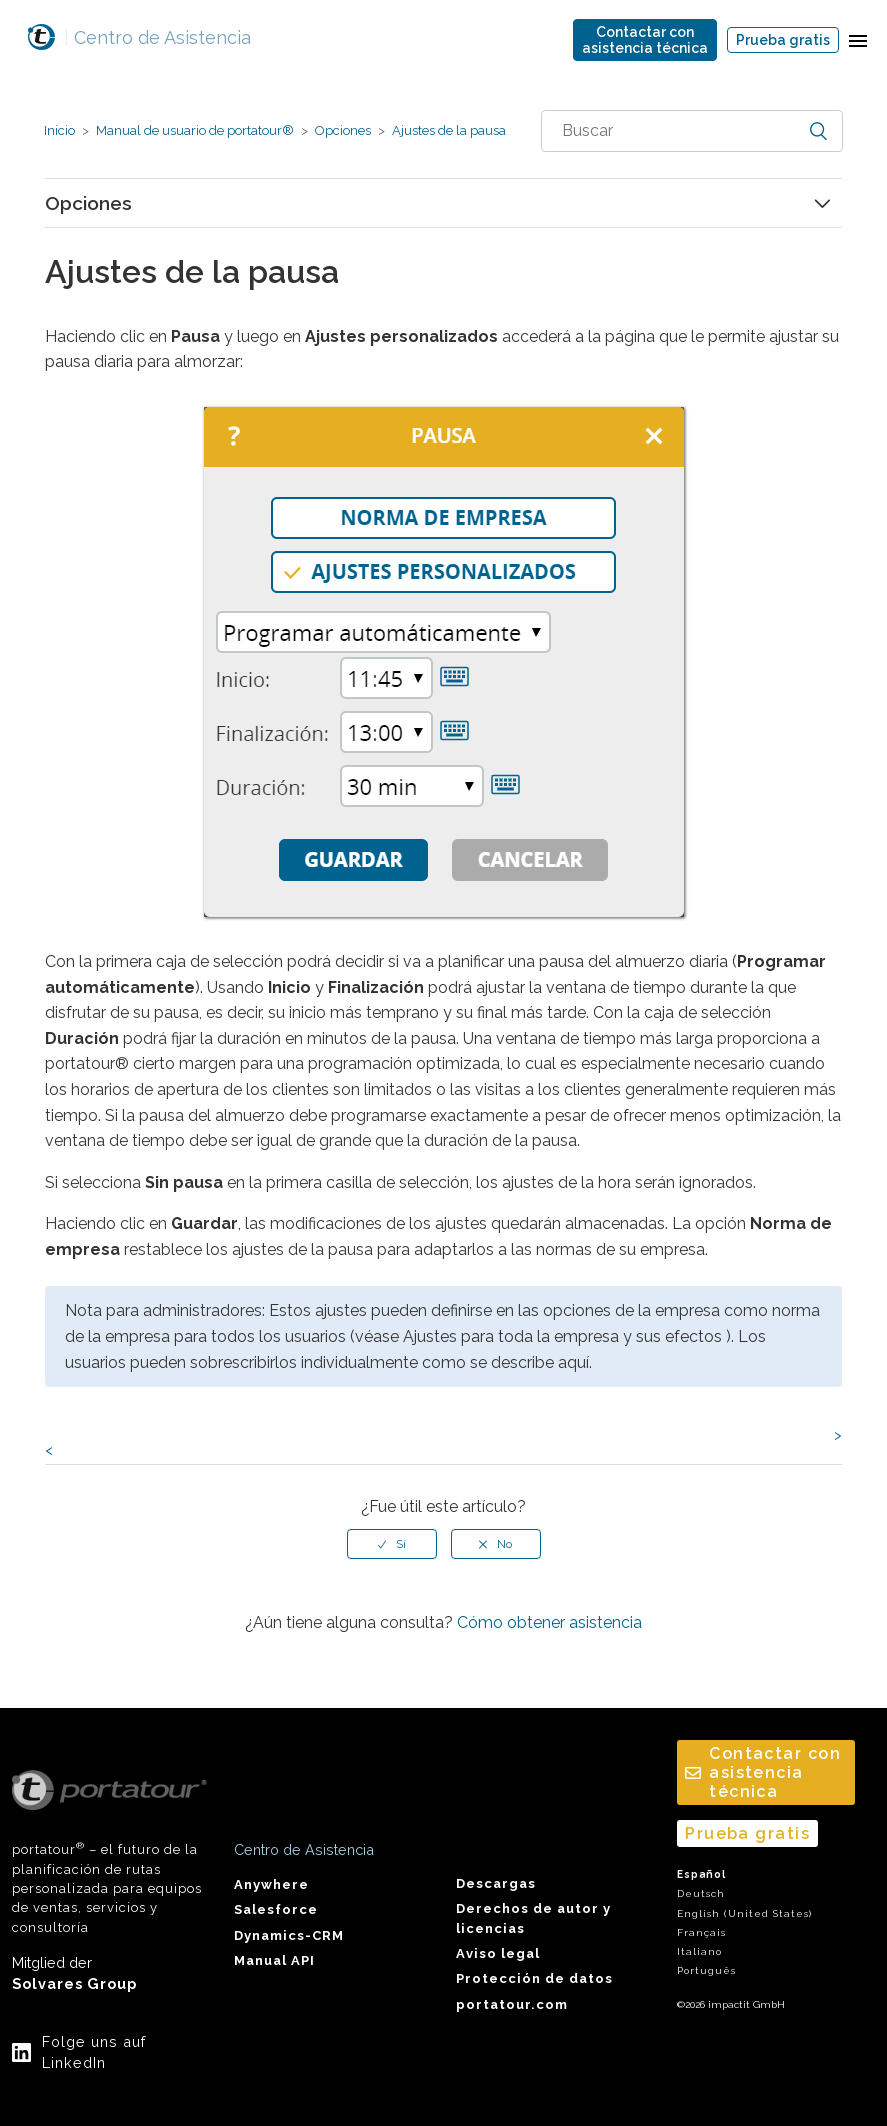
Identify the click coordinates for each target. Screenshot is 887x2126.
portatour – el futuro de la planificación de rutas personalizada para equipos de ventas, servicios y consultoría (109, 1852)
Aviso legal (498, 1953)
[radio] (392, 1544)
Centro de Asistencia (157, 37)
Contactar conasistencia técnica (645, 40)
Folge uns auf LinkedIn (94, 2052)
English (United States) (744, 1913)
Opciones (343, 130)
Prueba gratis (783, 40)
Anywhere (271, 1884)
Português (706, 1970)
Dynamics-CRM (289, 1935)
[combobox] (692, 131)
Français (701, 1932)
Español (701, 1874)
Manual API (274, 1960)
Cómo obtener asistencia (549, 1622)
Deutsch (701, 1893)
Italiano (699, 1951)
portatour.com (512, 2004)
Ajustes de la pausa (447, 130)
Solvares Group (74, 1983)
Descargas (496, 1883)
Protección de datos (534, 1978)
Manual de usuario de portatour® (195, 130)
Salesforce (276, 1909)
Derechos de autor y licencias (533, 1918)
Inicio (59, 130)
